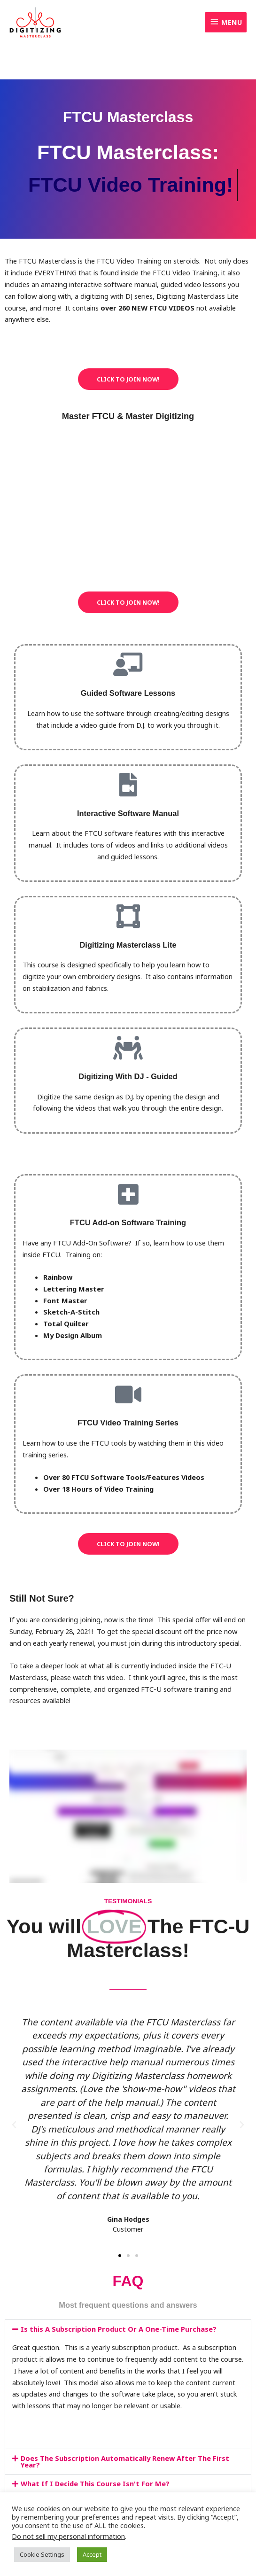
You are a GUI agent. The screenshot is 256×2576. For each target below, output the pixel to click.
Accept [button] (92, 2554)
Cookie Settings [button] (42, 2554)
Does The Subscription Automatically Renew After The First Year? (125, 2461)
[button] (14, 2125)
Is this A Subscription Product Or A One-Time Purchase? (119, 2329)
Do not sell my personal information (68, 2536)
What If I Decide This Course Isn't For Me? (95, 2483)
